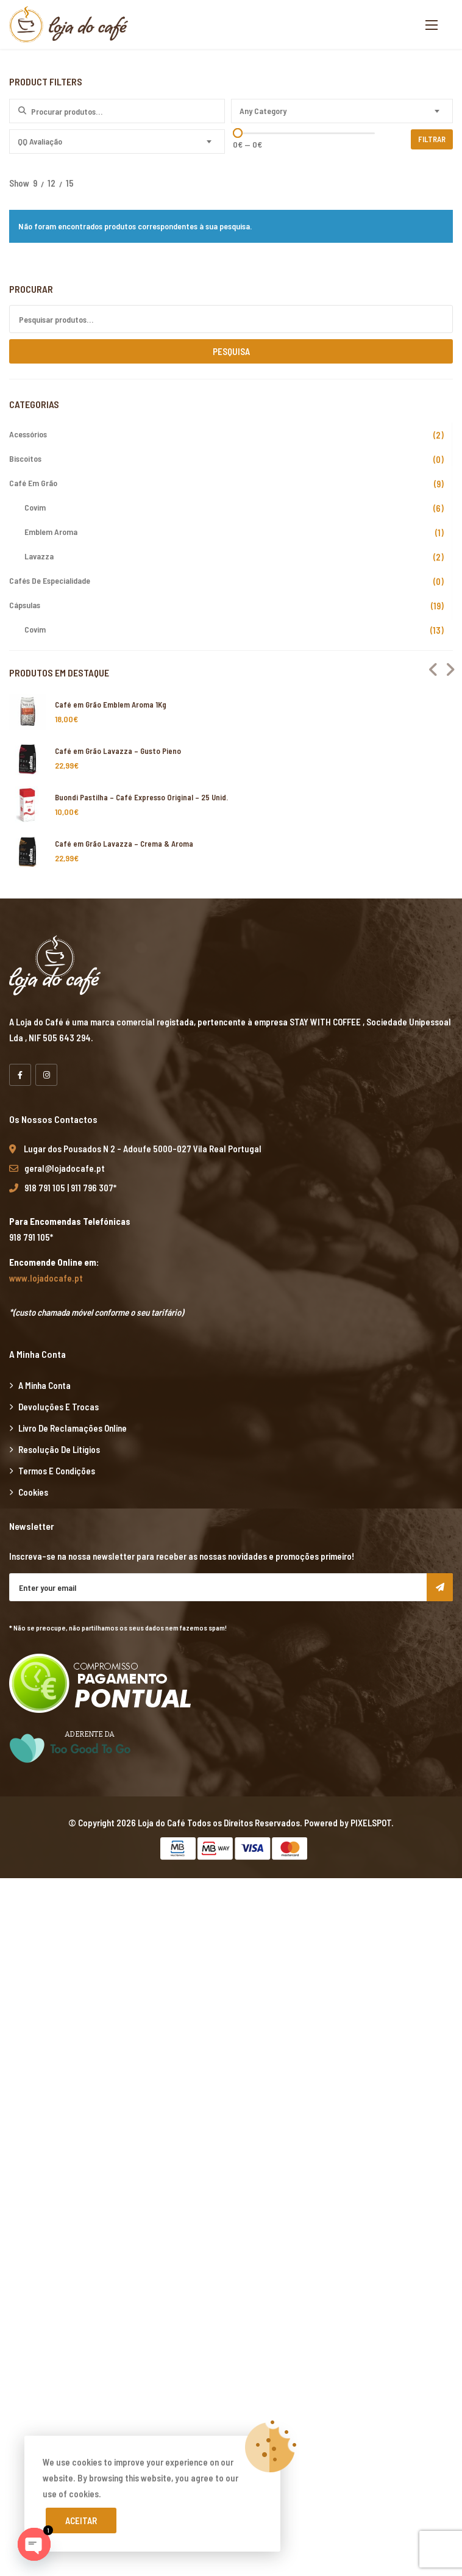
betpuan (282, 2361)
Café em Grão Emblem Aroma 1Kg (110, 704)
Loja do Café (161, 1822)
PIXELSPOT (370, 1822)
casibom (419, 2155)
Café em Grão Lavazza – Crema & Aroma (124, 844)
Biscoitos (25, 458)
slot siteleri (323, 2346)
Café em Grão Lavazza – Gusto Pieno (118, 751)
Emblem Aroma (50, 531)
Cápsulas (24, 605)
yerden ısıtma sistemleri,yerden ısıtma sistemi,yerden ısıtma (199, 1949)
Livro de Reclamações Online (72, 1428)
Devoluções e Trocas (58, 1406)
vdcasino (105, 2092)
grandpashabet (194, 2092)
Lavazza (39, 556)
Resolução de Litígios (59, 1449)
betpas (13, 2520)
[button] (431, 24)
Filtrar (433, 139)
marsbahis (71, 1886)
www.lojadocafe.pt (46, 1277)
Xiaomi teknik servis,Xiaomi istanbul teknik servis (283, 2044)
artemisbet (21, 2092)
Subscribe (440, 1587)
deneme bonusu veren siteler (209, 2361)
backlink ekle (25, 1886)
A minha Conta (44, 1385)
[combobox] (342, 111)
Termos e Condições (56, 1470)
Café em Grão (33, 483)
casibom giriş (250, 2092)
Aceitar (81, 2520)
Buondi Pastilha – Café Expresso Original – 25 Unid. (141, 797)
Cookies (33, 1492)
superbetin (65, 2092)
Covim (35, 507)
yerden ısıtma (111, 2044)
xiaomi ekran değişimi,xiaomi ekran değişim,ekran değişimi (200, 1886)
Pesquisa (231, 351)
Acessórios (28, 434)
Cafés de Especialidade (49, 580)
